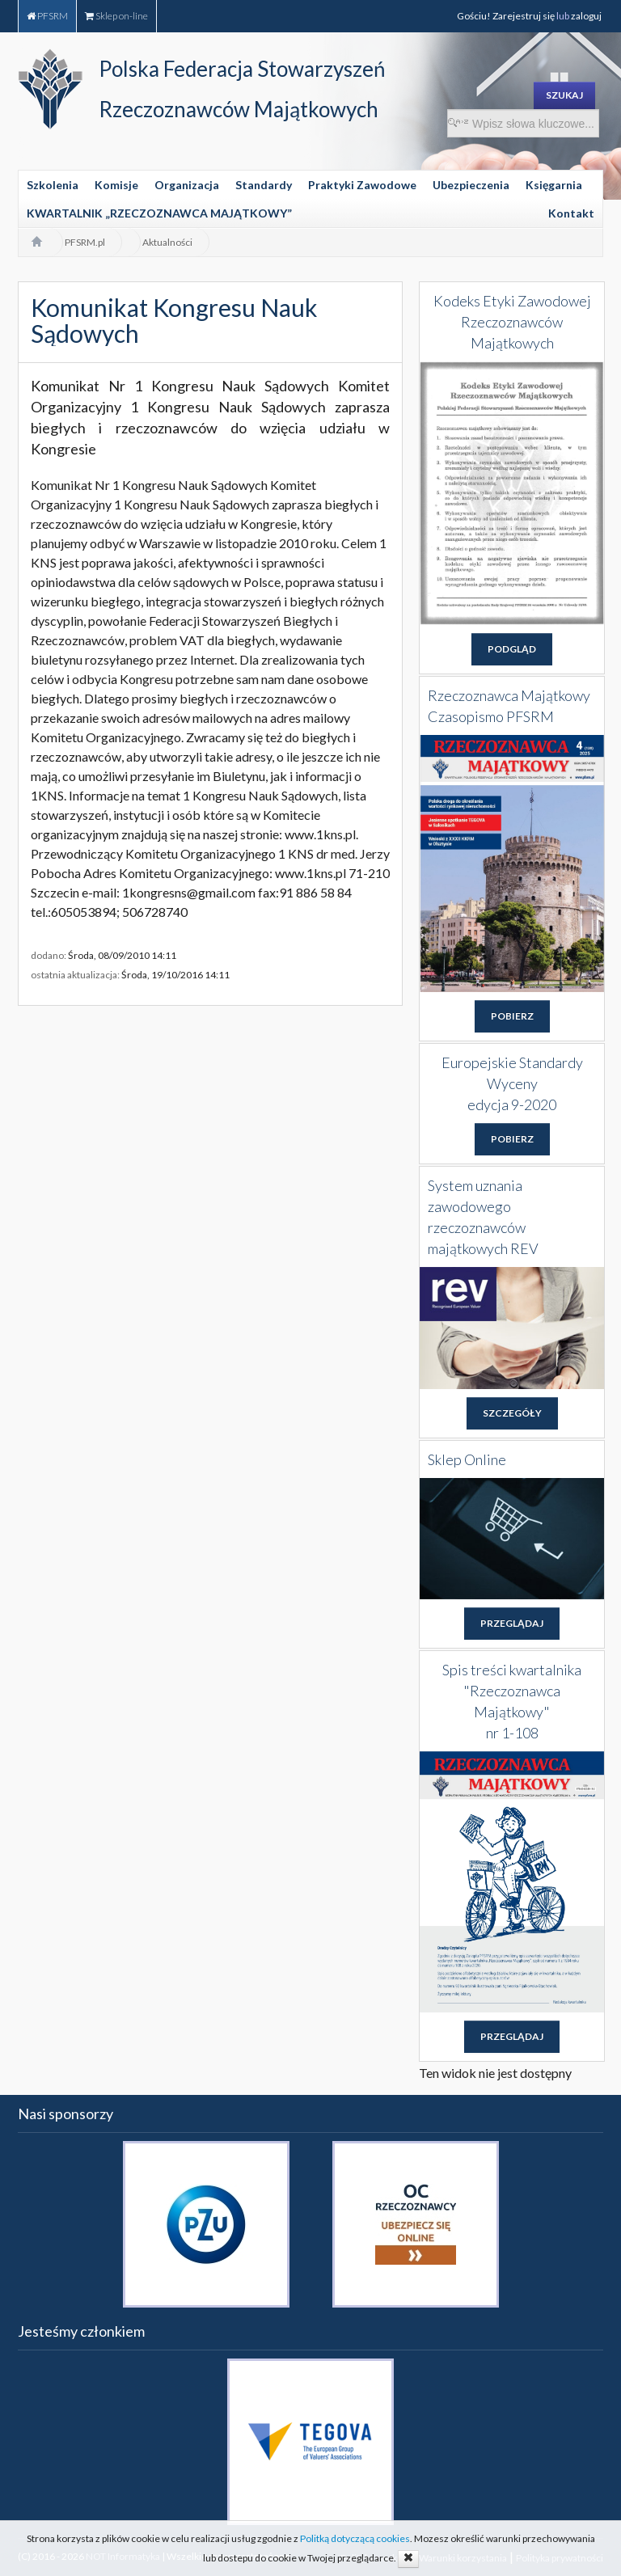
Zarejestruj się (524, 16)
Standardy (263, 185)
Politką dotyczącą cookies (355, 2538)
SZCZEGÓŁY (512, 1413)
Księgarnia (554, 185)
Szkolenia (52, 185)
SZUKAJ (564, 95)
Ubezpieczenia (471, 185)
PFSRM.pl (85, 242)
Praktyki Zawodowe (362, 185)
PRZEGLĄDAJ (511, 1623)
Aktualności (167, 242)
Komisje (116, 185)
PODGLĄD (512, 649)
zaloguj (587, 16)
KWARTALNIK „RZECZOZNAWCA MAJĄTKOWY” (159, 213)
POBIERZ (512, 1016)
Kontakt (571, 213)
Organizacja (186, 185)
